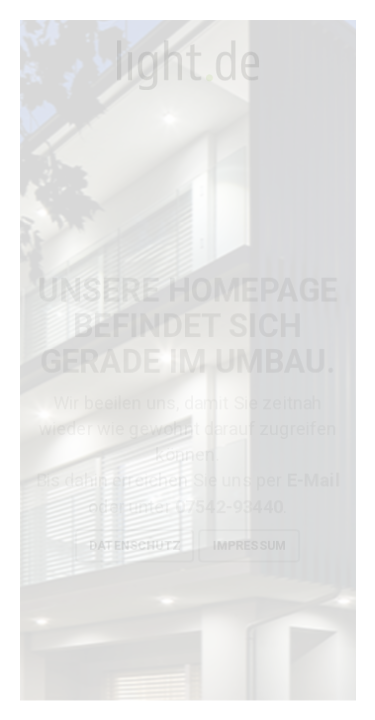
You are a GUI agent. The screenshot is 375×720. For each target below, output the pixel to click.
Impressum (249, 546)
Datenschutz (134, 546)
